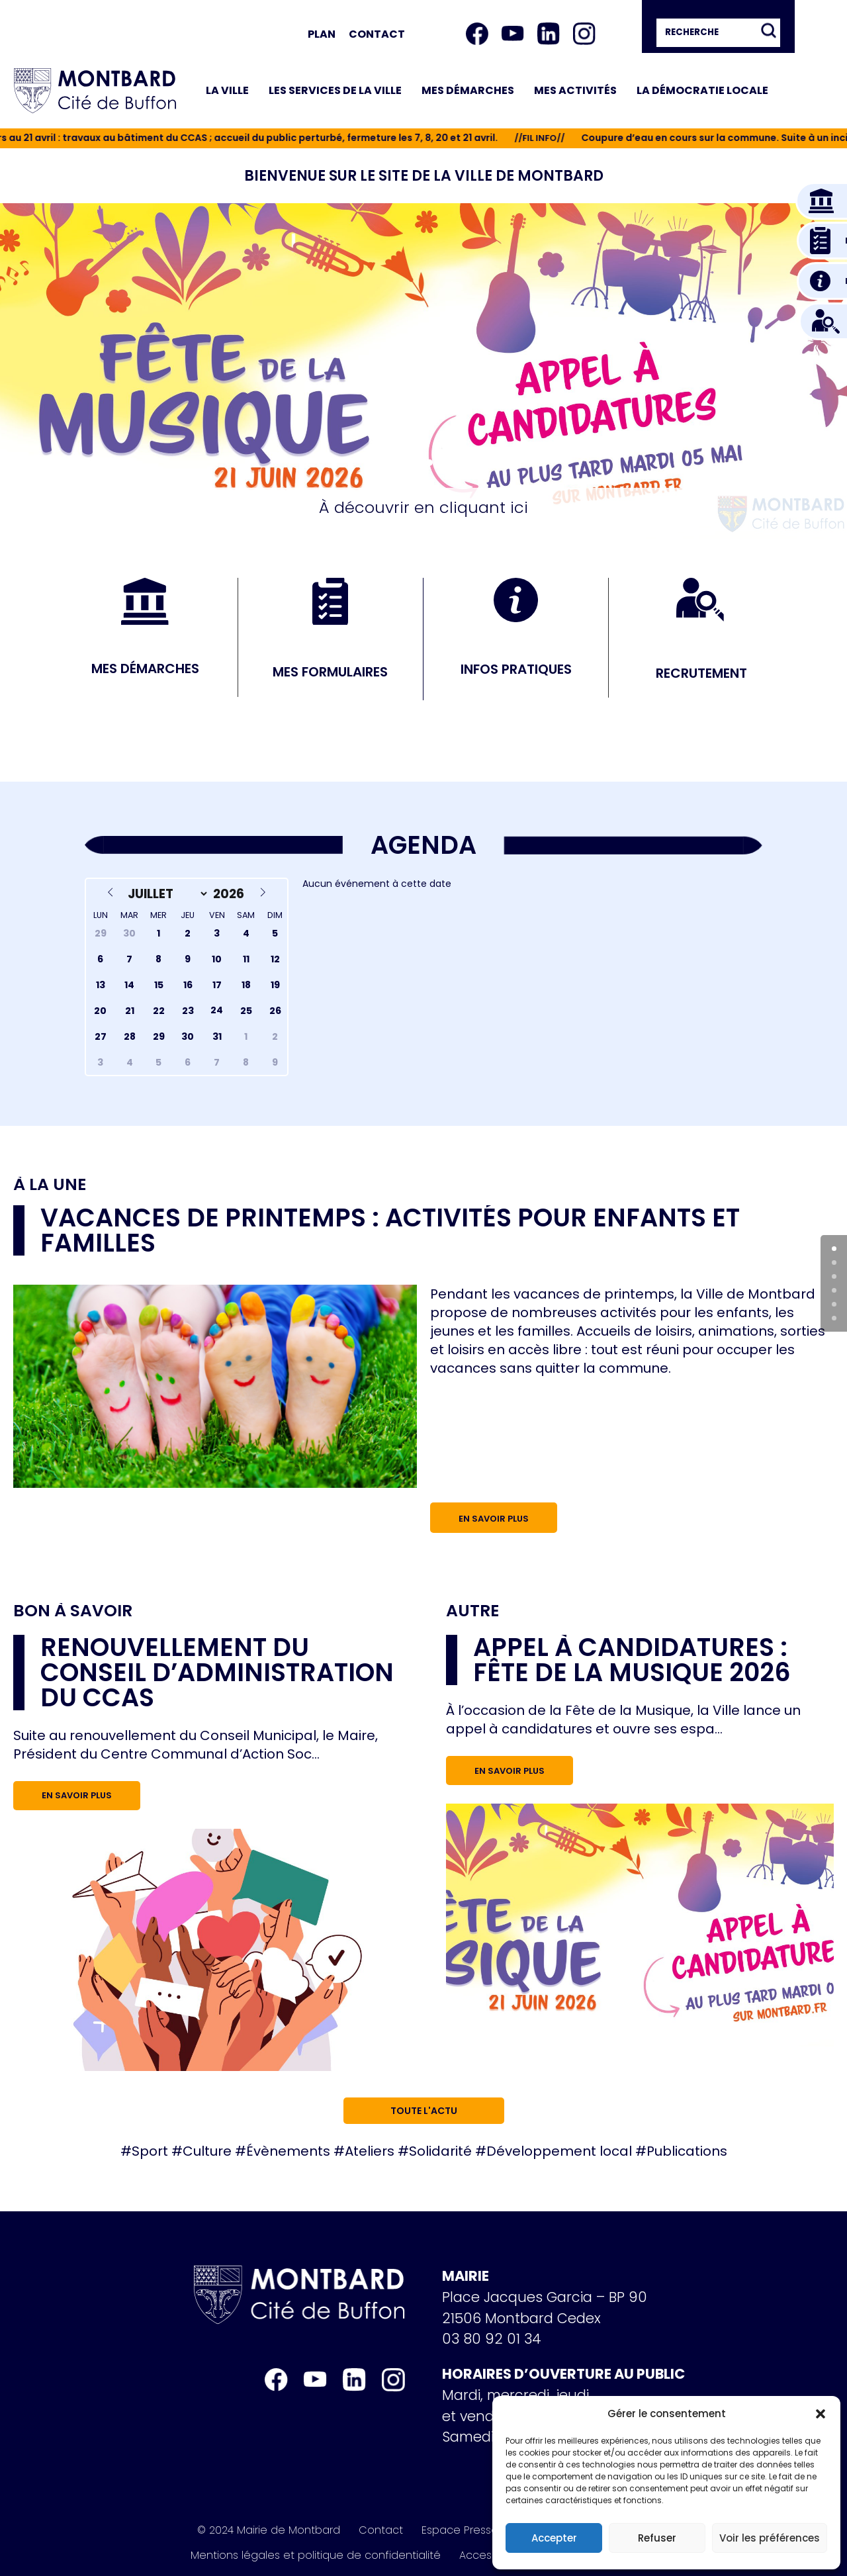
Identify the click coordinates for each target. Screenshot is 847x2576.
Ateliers (369, 2151)
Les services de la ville (335, 90)
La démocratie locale (702, 90)
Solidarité (440, 2151)
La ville (227, 90)
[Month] (164, 893)
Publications (686, 2151)
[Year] (231, 893)
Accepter (554, 2538)
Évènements (288, 2151)
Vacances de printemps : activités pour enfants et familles (390, 1230)
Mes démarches (468, 90)
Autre (472, 1611)
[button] (820, 2413)
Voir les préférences (769, 2538)
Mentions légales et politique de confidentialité (316, 2555)
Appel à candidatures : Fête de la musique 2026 (632, 1660)
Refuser (657, 2538)
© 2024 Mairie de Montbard (268, 2530)
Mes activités (575, 90)
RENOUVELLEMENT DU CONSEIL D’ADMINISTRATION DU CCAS (217, 1672)
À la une (49, 1185)
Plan (321, 34)
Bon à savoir (72, 1610)
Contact (377, 34)
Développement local (559, 2151)
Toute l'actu (423, 2110)
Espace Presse (460, 2530)
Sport (150, 2151)
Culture (207, 2151)
